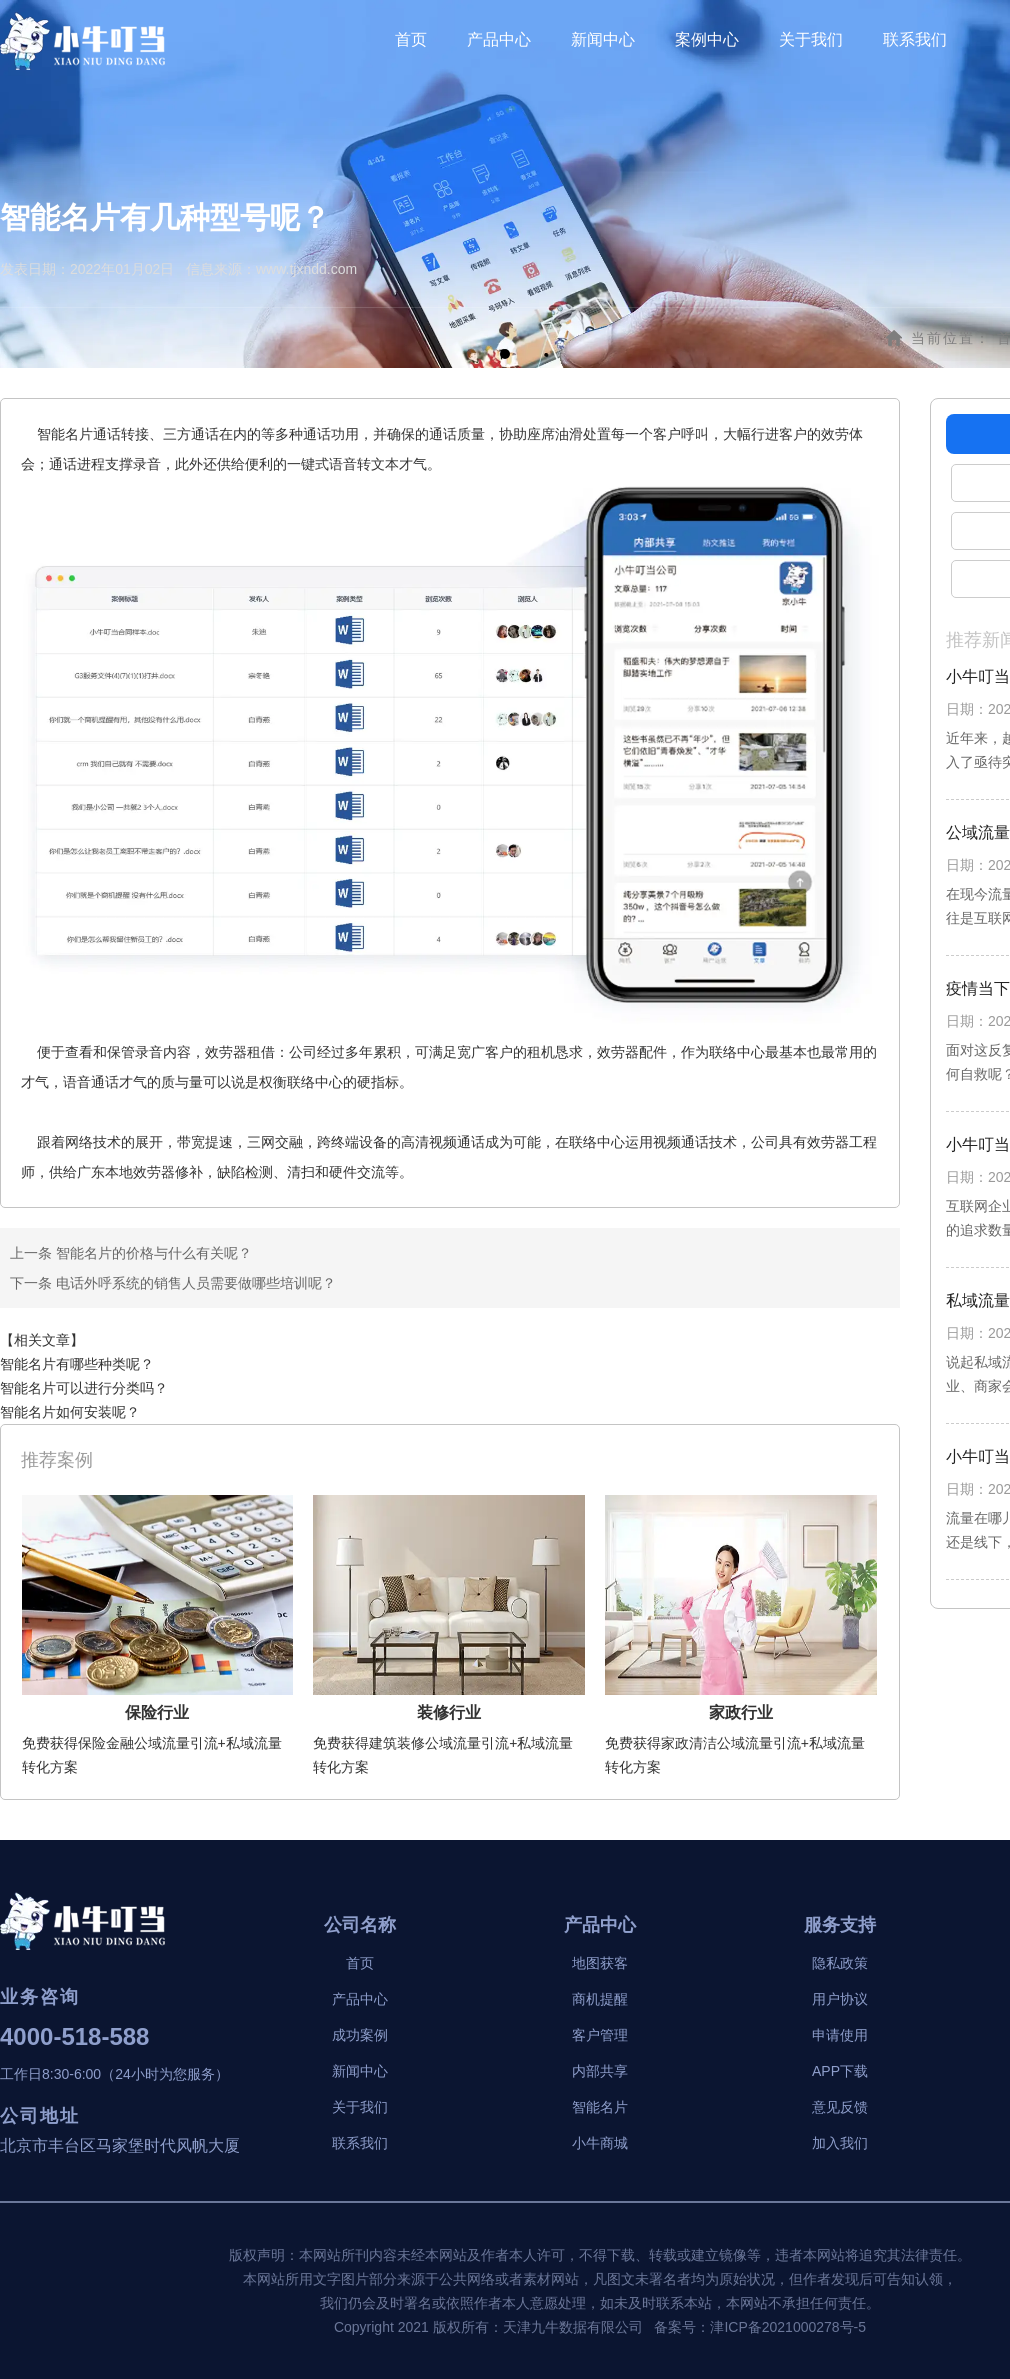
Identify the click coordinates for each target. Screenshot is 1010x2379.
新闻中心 (603, 39)
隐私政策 (840, 1963)
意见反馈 (840, 2107)
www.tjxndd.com (306, 269)
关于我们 (811, 39)
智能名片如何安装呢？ (70, 1412)
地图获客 (600, 1963)
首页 (411, 39)
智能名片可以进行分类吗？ (84, 1388)
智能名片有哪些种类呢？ (77, 1364)
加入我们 (840, 2143)
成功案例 (360, 2035)
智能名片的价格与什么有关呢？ (152, 1253)
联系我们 (915, 39)
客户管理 (600, 2035)
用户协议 (840, 1999)
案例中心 (707, 39)
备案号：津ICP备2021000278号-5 (760, 2327)
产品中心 (499, 39)
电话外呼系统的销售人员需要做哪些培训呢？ (194, 1283)
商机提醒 (600, 1999)
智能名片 (600, 2107)
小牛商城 (600, 2143)
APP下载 (840, 2071)
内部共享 (600, 2071)
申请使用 (840, 2035)
